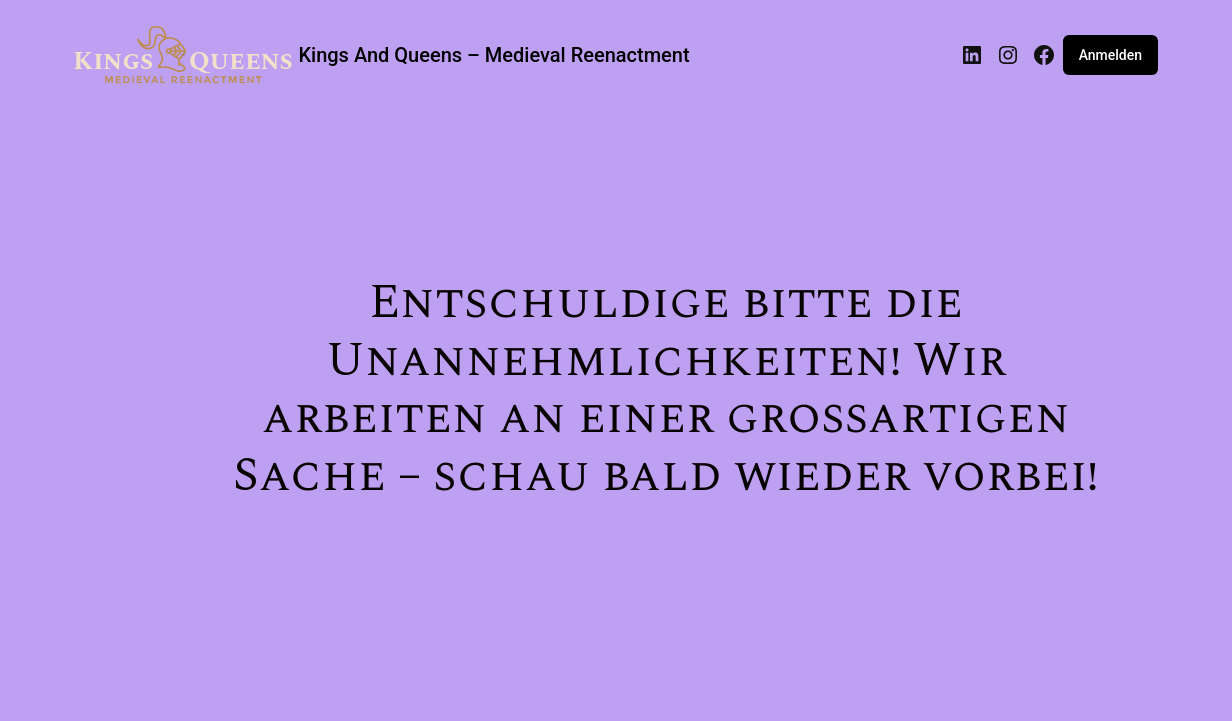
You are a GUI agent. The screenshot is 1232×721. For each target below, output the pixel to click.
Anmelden (1110, 55)
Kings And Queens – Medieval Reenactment (493, 55)
